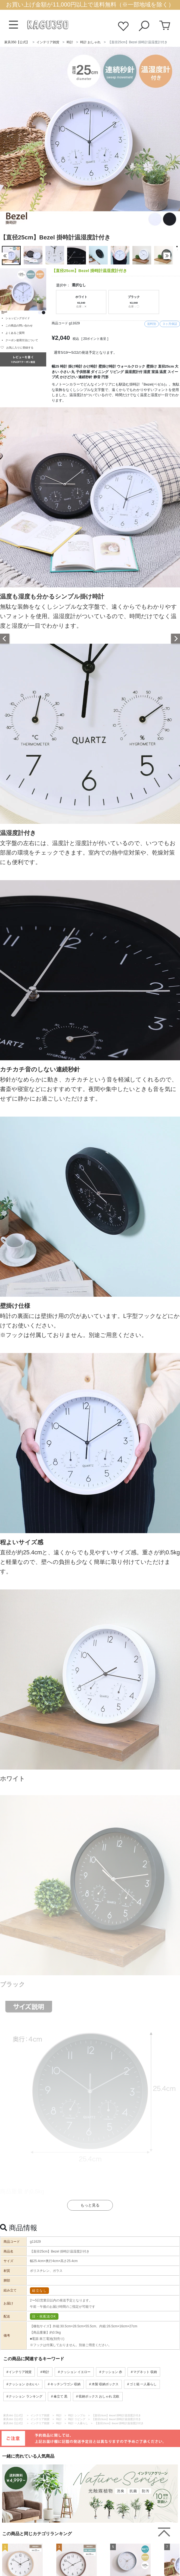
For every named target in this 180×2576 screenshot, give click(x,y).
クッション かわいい (24, 2384)
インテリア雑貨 (47, 42)
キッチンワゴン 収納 (65, 2384)
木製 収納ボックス (105, 2384)
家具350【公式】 (16, 42)
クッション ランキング (25, 2396)
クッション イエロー (75, 2372)
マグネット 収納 (145, 2372)
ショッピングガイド (17, 318)
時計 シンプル (76, 2415)
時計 (70, 42)
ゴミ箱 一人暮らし (143, 2384)
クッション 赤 (112, 2372)
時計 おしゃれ (90, 42)
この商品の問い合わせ (19, 325)
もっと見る (90, 2205)
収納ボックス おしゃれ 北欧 (99, 2396)
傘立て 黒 (60, 2396)
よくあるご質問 (14, 332)
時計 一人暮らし (78, 2423)
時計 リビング (76, 2419)
